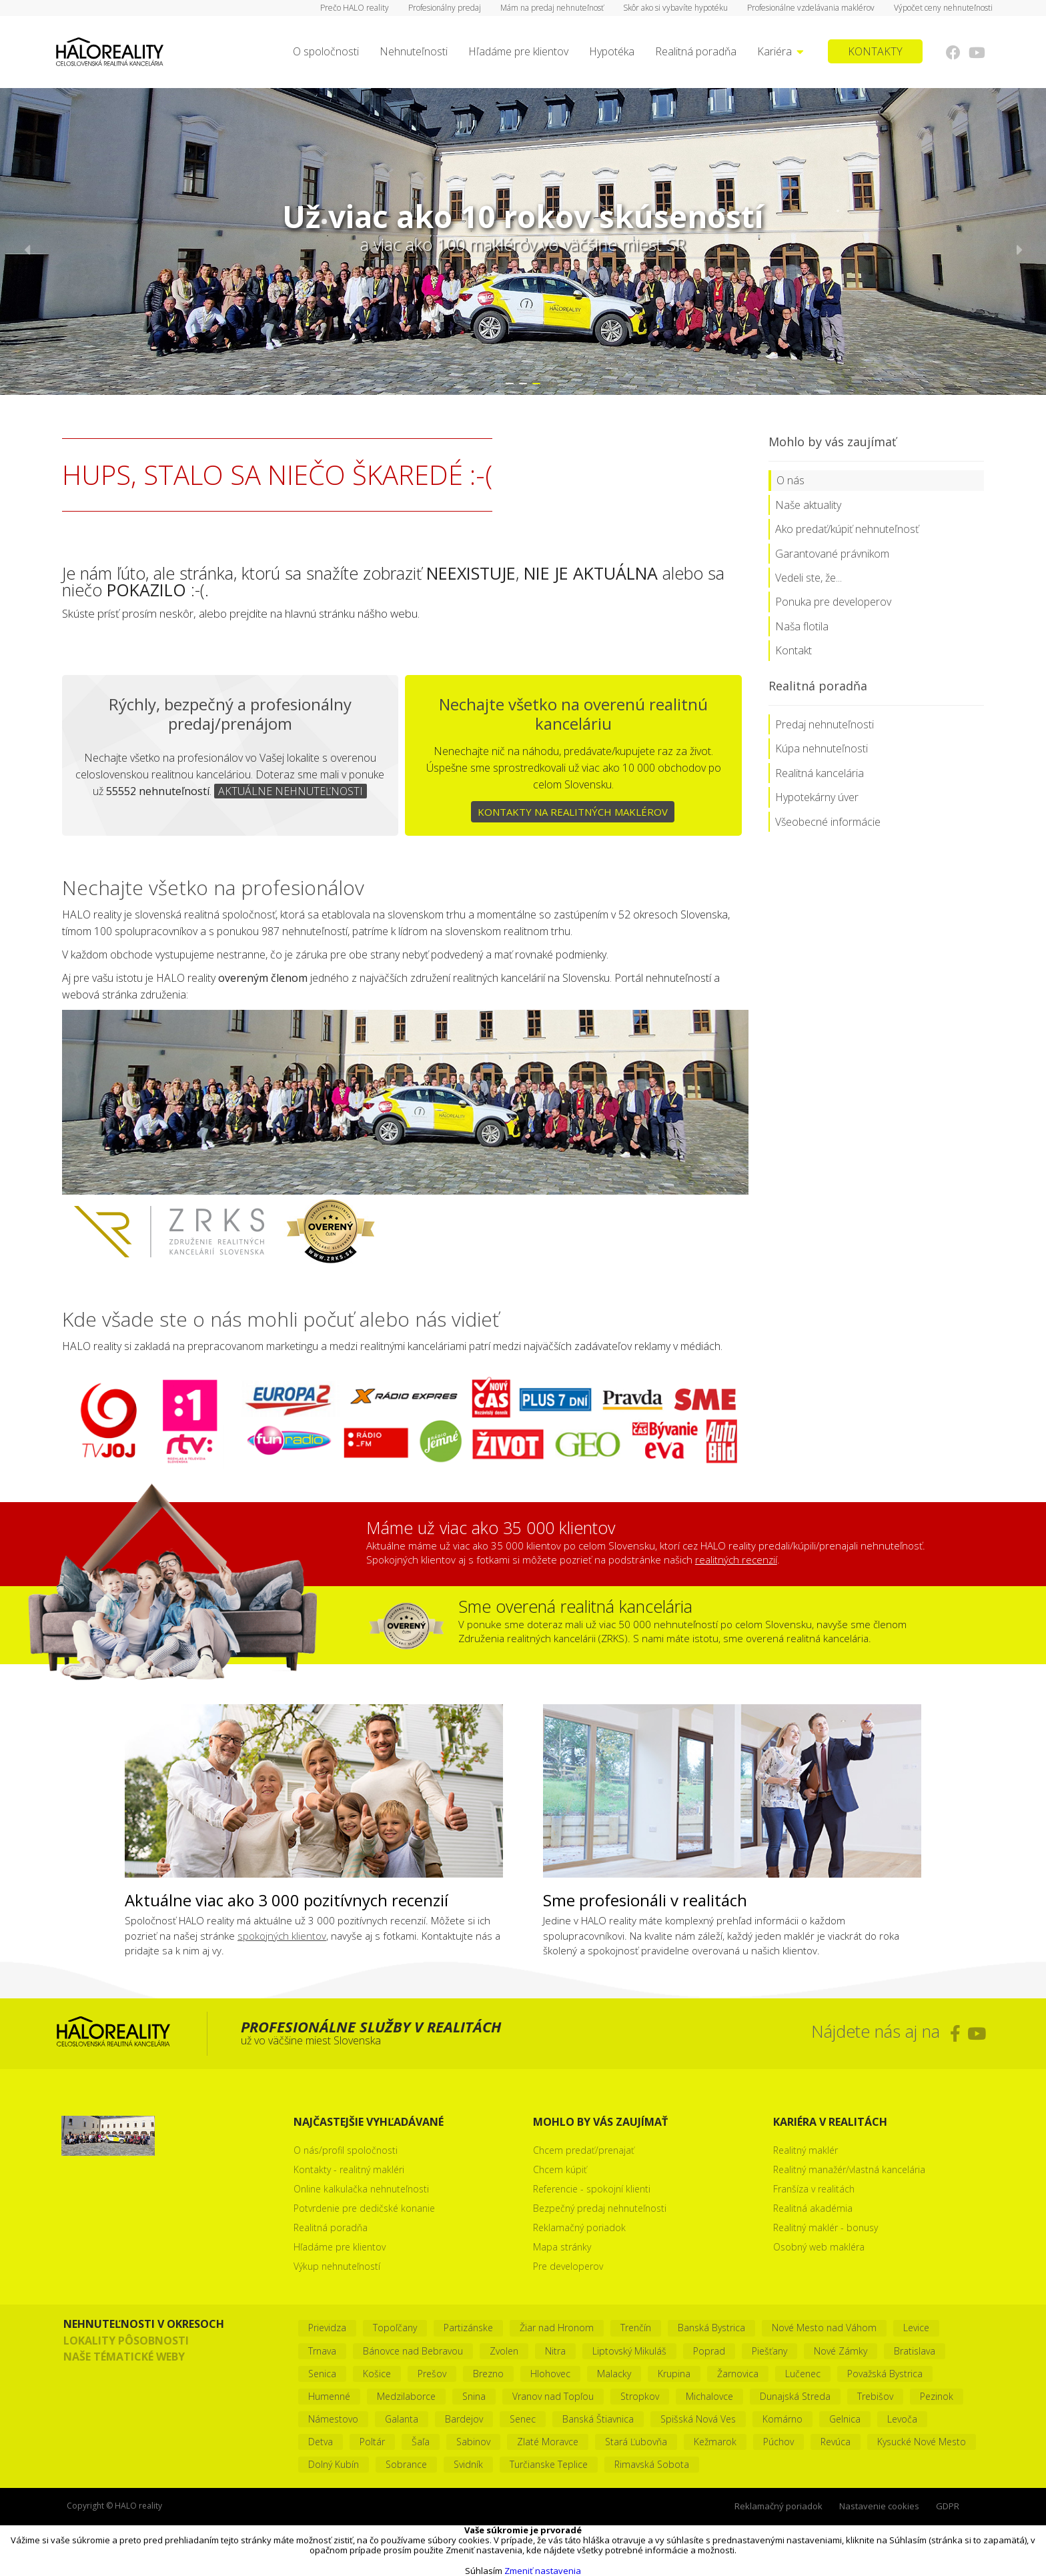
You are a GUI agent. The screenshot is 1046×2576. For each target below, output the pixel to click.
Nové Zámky (840, 2351)
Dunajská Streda (795, 2396)
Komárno (782, 2419)
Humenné (329, 2396)
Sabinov (473, 2441)
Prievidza (327, 2327)
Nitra (555, 2351)
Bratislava (914, 2351)
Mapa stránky (562, 2246)
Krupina (674, 2373)
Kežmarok (715, 2441)
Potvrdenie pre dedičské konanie (364, 2208)
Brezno (488, 2373)
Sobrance (406, 2464)
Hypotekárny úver (817, 797)
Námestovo (333, 2419)
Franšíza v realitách (814, 2188)
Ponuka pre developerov (833, 601)
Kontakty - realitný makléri (349, 2169)
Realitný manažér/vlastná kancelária (849, 2169)
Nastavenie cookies (879, 2506)
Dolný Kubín (333, 2464)
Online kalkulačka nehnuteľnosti (361, 2188)
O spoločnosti (326, 51)
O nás (790, 480)
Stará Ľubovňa (636, 2441)
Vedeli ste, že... (808, 577)
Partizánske (468, 2327)
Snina (474, 2396)
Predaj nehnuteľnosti (824, 724)
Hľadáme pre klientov (518, 51)
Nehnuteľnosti (414, 51)
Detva (320, 2441)
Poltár (372, 2441)
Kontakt (793, 650)
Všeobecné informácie (828, 821)
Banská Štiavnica (598, 2419)
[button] (510, 383)
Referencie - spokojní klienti (591, 2188)
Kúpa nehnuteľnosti (821, 748)
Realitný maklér (805, 2150)
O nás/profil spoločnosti (346, 2150)
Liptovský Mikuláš (629, 2351)
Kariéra (780, 51)
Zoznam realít (169, 1231)
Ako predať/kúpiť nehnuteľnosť (847, 529)
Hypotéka (611, 51)
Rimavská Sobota (651, 2464)
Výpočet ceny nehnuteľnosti (943, 7)
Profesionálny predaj (444, 7)
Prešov (432, 2373)
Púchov (778, 2441)
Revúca (836, 2441)
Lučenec (803, 2373)
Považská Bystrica (885, 2373)
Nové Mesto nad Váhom (824, 2327)
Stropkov (639, 2396)
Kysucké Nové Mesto (921, 2441)
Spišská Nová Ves (698, 2419)
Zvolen (504, 2351)
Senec (523, 2419)
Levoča (902, 2419)
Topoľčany (395, 2327)
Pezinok (936, 2396)
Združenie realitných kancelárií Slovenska (385, 1231)
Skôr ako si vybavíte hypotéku (675, 7)
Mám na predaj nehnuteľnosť (552, 7)
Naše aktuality (808, 505)
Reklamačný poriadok (579, 2227)
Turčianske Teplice (549, 2464)
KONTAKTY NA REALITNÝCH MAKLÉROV (573, 811)
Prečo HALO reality (354, 7)
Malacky (614, 2373)
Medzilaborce (406, 2396)
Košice (377, 2373)
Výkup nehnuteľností (337, 2266)
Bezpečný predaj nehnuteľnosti (599, 2208)
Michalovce (709, 2396)
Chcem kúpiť (560, 2169)
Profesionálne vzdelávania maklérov (811, 7)
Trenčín (635, 2327)
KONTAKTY (875, 51)
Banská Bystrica (711, 2327)
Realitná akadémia (813, 2208)
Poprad (709, 2351)
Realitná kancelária (819, 773)
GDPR (947, 2506)
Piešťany (769, 2351)
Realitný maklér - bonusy (825, 2227)
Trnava (322, 2351)
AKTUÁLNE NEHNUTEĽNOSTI (290, 791)
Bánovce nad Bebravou (413, 2351)
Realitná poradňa (695, 51)
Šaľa (421, 2441)
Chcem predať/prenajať (583, 2150)
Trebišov (875, 2396)
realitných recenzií (736, 1559)
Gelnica (845, 2419)
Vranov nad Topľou (553, 2396)
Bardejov (464, 2419)
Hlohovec (550, 2373)
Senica (322, 2373)
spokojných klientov (281, 1935)
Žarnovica (737, 2373)
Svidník (468, 2464)
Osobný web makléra (819, 2246)
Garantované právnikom (832, 553)
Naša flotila (802, 626)
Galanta (401, 2419)
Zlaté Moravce (547, 2441)
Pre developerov (568, 2266)
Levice (916, 2327)
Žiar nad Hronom (557, 2327)
